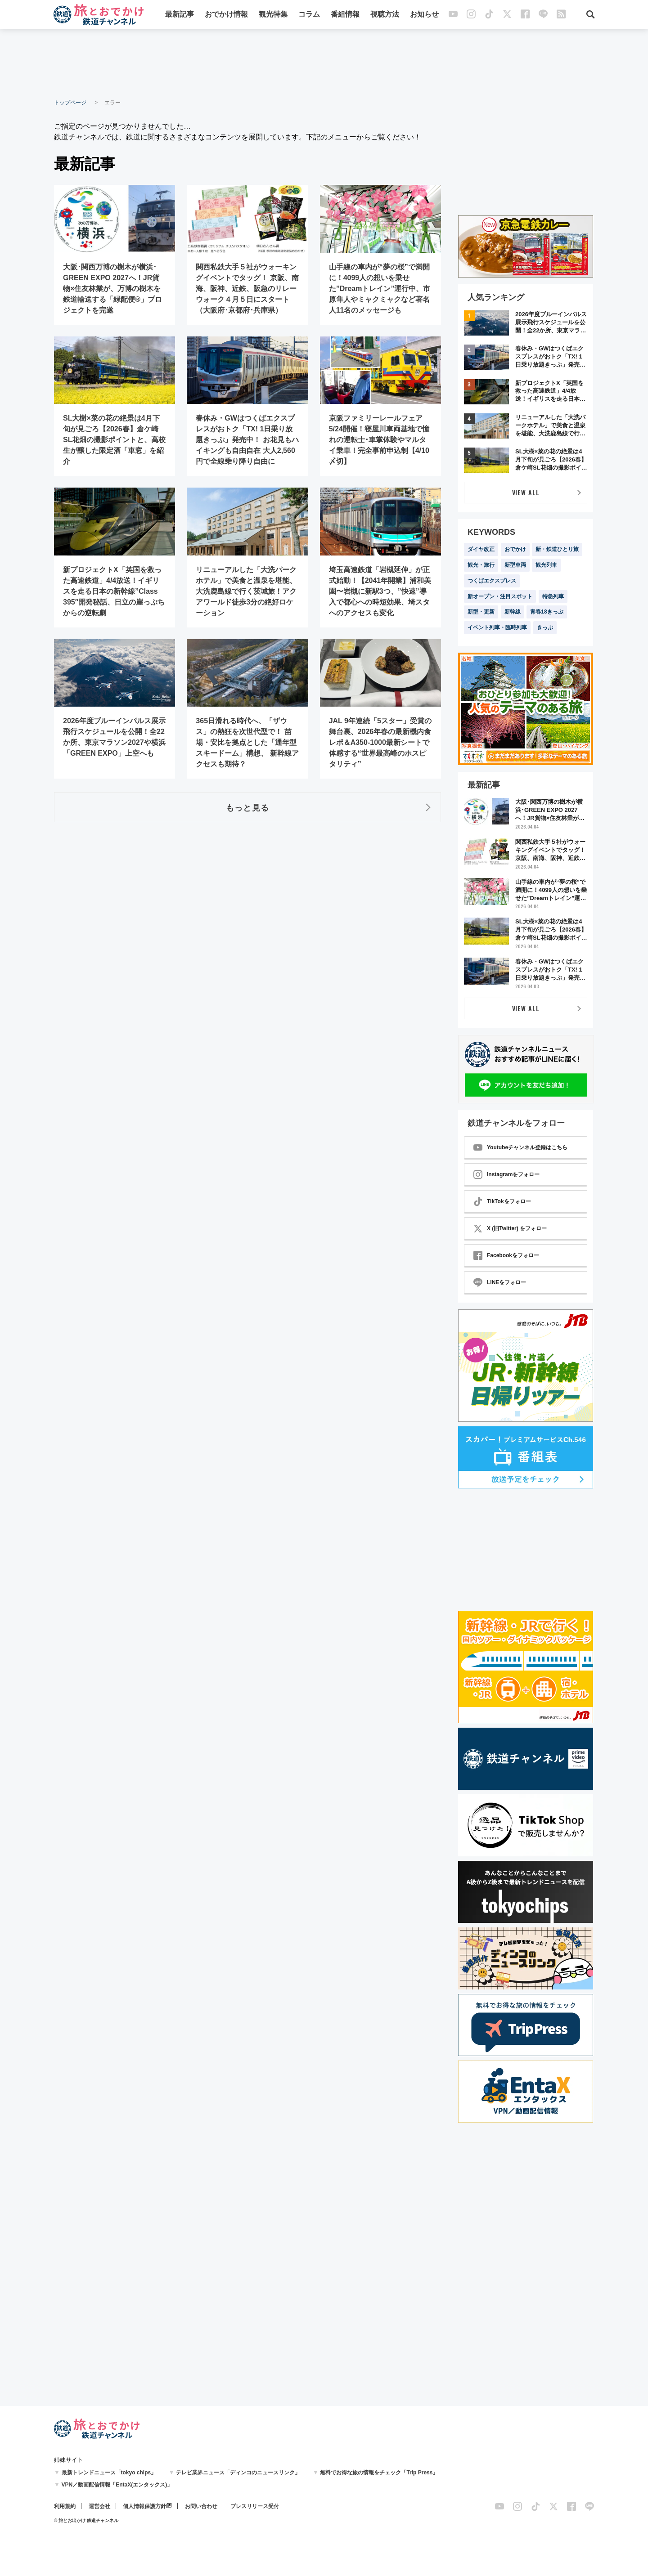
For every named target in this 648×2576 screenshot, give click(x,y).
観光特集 (273, 14)
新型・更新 (481, 612)
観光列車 (546, 565)
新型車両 (515, 565)
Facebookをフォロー (506, 1255)
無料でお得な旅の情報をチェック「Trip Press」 (379, 2472)
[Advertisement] (324, 63)
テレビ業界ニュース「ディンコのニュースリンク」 (238, 2472)
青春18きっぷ (546, 612)
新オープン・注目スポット (500, 596)
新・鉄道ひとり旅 (557, 549)
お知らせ (424, 14)
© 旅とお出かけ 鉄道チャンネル (86, 2520)
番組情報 (345, 14)
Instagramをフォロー (506, 1174)
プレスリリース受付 (254, 2506)
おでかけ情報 (226, 14)
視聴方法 (384, 14)
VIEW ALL (526, 492)
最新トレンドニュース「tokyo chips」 (109, 2472)
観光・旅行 (481, 565)
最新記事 (179, 14)
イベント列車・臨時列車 (497, 627)
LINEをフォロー (499, 1282)
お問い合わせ (201, 2506)
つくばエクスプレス (492, 581)
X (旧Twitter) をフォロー (510, 1228)
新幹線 (512, 612)
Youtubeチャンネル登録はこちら (520, 1147)
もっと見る (247, 807)
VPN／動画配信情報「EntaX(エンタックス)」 (117, 2485)
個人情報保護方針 (144, 2506)
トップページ (70, 102)
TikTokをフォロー (502, 1201)
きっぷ (545, 627)
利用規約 (65, 2506)
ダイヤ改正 (481, 549)
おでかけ (515, 549)
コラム (309, 14)
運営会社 (99, 2506)
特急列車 (553, 596)
